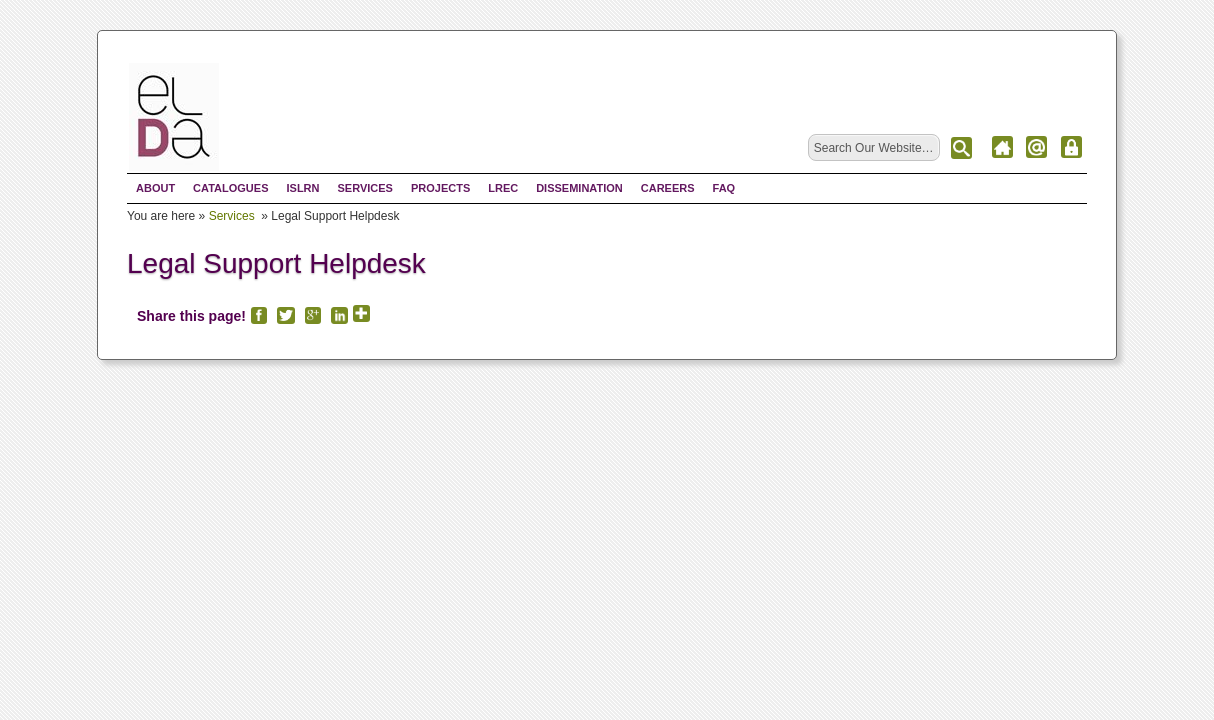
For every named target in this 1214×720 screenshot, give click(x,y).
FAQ (724, 188)
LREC (503, 188)
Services (364, 188)
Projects (440, 188)
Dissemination (579, 188)
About (155, 188)
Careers (668, 188)
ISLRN (302, 188)
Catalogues (230, 188)
